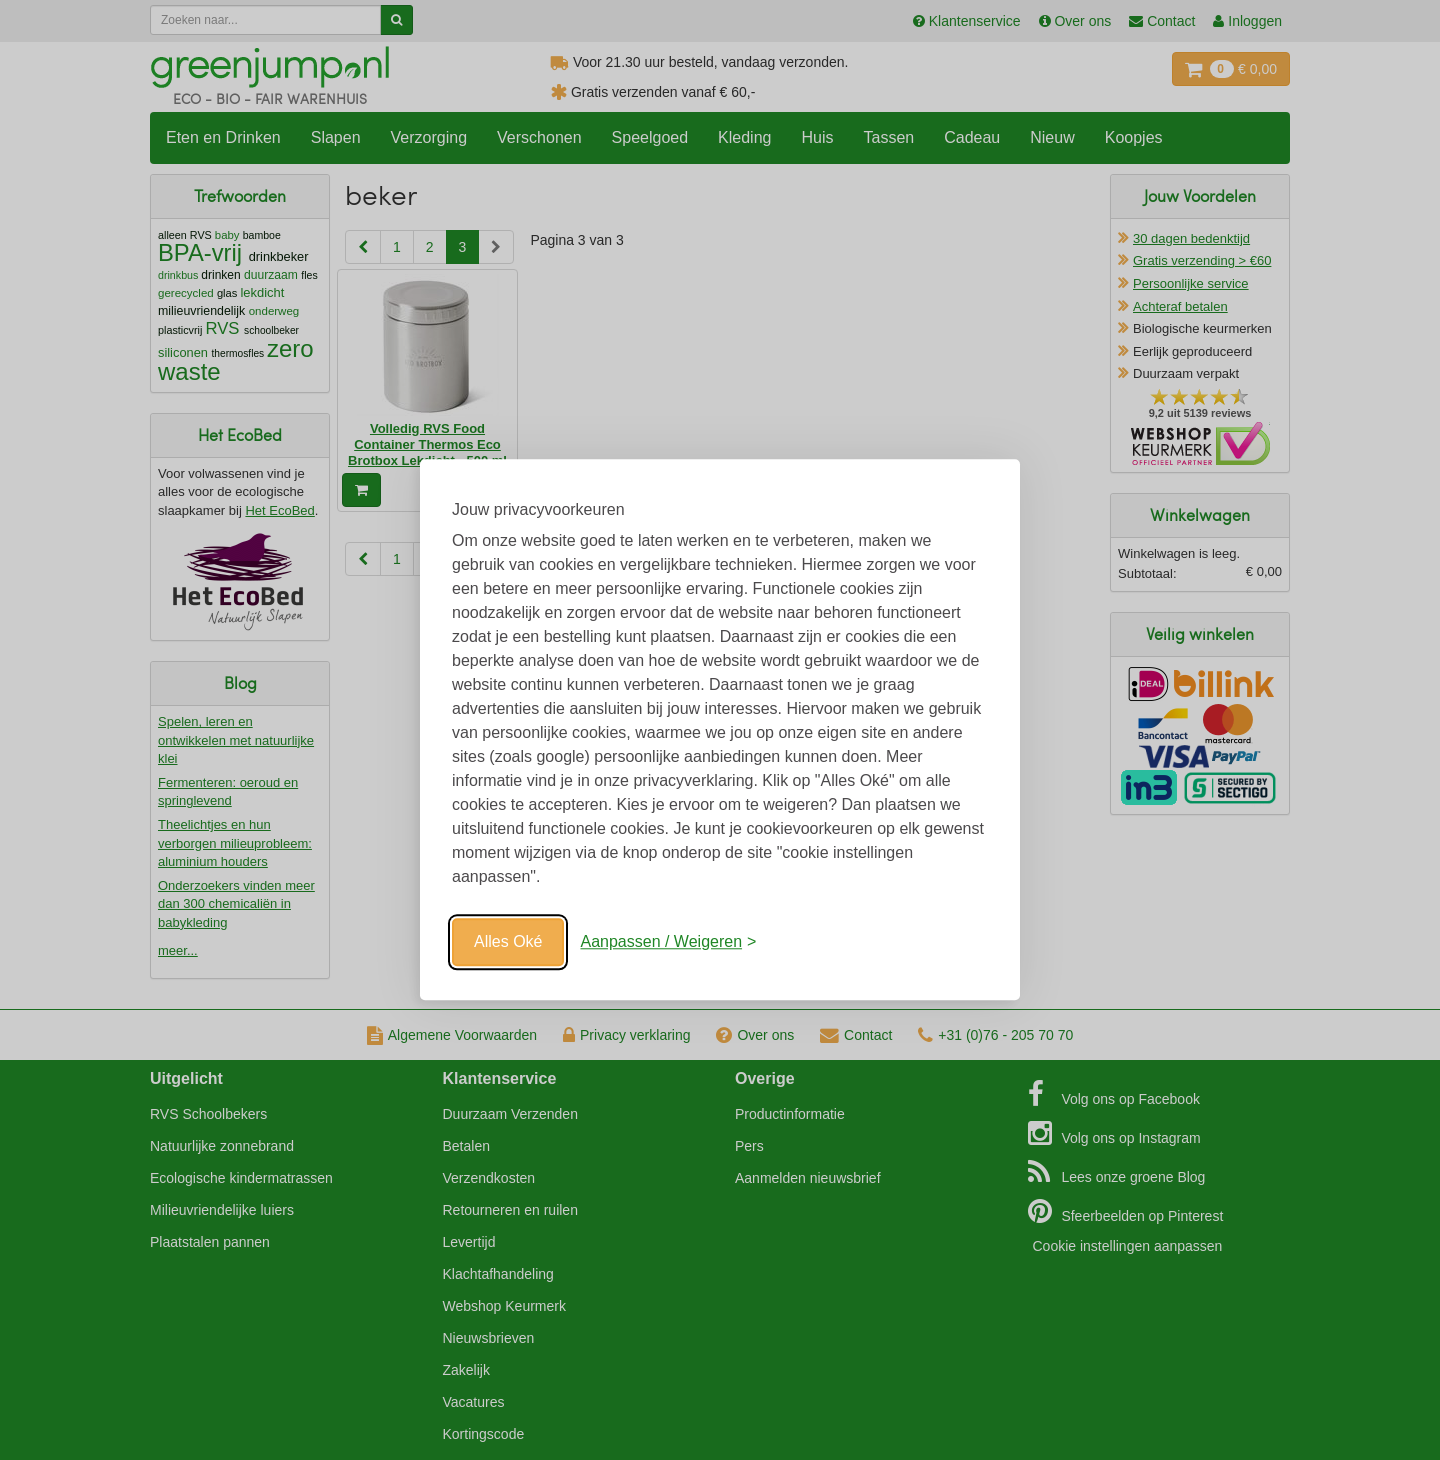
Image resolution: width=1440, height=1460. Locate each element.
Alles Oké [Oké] (508, 941)
